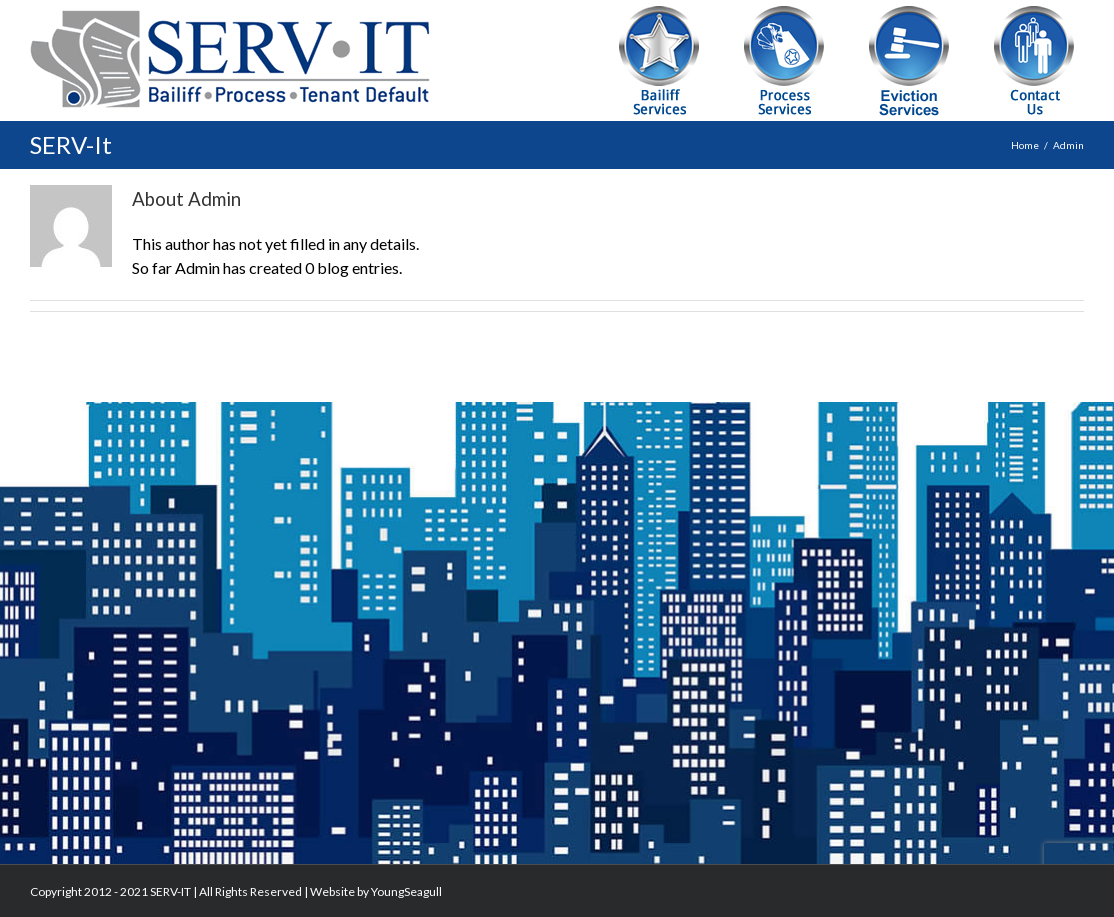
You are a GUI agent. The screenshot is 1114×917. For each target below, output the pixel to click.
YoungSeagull (406, 891)
